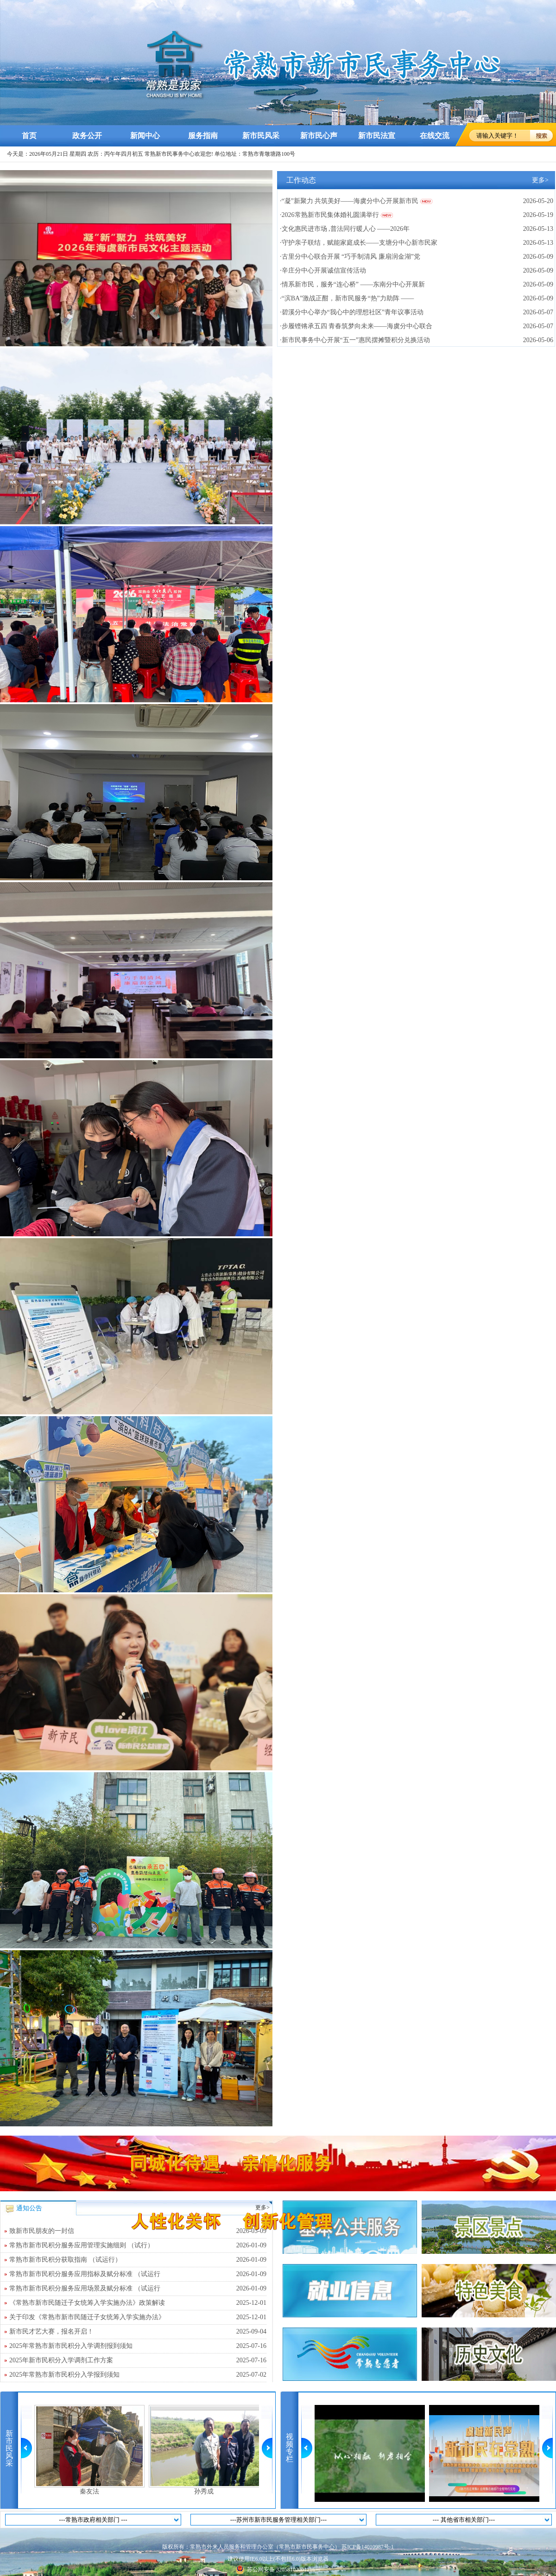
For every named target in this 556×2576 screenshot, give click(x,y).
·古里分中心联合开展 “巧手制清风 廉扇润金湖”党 (350, 256)
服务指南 (203, 136)
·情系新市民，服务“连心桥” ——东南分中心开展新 (352, 284)
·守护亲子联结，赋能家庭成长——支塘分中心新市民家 (358, 242)
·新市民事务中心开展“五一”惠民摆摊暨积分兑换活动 (355, 340)
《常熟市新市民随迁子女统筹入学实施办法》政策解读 (137, 2303)
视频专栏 (289, 2448)
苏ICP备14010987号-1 (367, 2547)
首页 (29, 136)
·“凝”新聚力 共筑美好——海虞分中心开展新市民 (349, 200)
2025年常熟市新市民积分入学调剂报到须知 (137, 2346)
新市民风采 (260, 136)
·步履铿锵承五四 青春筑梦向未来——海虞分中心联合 (356, 326)
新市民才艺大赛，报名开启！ (137, 2332)
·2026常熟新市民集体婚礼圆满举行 (329, 214)
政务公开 (87, 136)
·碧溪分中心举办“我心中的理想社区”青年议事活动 (351, 312)
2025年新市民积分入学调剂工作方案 (137, 2360)
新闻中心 (145, 136)
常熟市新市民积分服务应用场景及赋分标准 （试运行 (137, 2289)
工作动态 (301, 180)
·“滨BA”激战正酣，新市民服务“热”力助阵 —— (347, 298)
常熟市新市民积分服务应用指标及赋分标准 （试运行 (137, 2274)
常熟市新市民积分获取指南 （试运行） (137, 2260)
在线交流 (434, 136)
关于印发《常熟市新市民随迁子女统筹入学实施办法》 (137, 2317)
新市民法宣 (376, 136)
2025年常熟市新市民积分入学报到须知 (137, 2375)
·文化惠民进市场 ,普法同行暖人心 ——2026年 (345, 228)
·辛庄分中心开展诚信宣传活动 (323, 270)
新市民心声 (318, 136)
